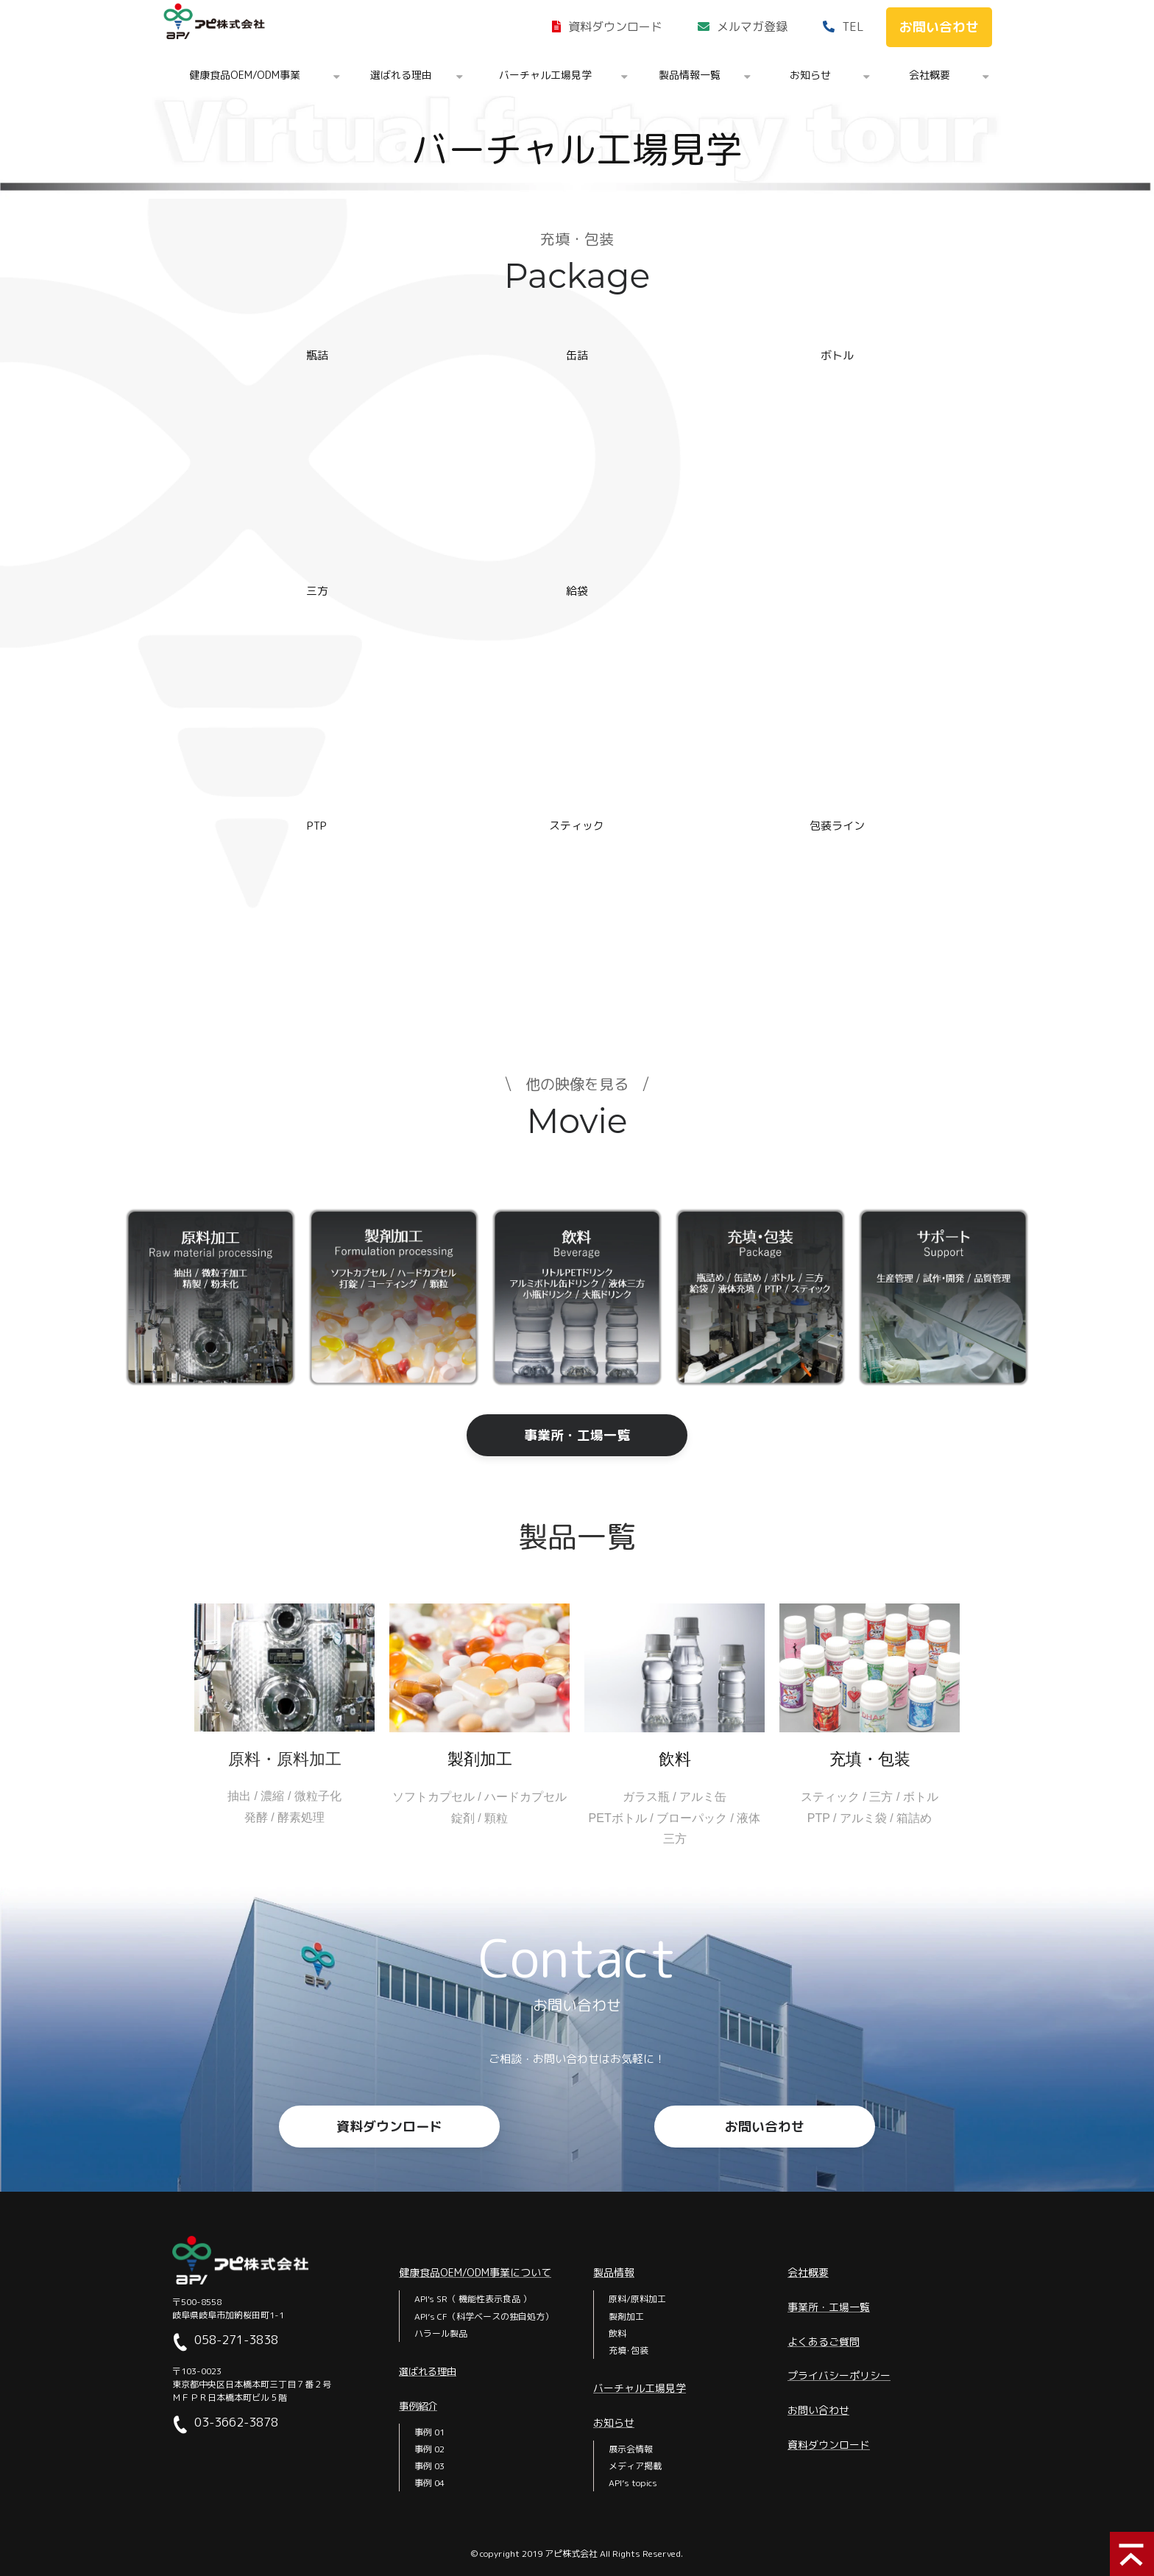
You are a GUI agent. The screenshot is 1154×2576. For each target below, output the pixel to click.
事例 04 (429, 2483)
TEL (853, 26)
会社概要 (929, 75)
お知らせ (810, 75)
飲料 (617, 2333)
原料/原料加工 (637, 2299)
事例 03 (429, 2466)
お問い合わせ (939, 27)
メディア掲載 (635, 2466)
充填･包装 (628, 2350)
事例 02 (429, 2449)
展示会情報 (631, 2449)
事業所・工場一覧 (577, 1435)
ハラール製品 (440, 2333)
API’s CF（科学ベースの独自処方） (483, 2316)
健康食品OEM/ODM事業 (244, 75)
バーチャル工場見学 (545, 75)
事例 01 (429, 2432)
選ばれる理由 (401, 75)
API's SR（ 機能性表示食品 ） (472, 2299)
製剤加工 (626, 2316)
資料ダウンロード (615, 26)
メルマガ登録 (752, 26)
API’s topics (633, 2483)
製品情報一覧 (690, 75)
